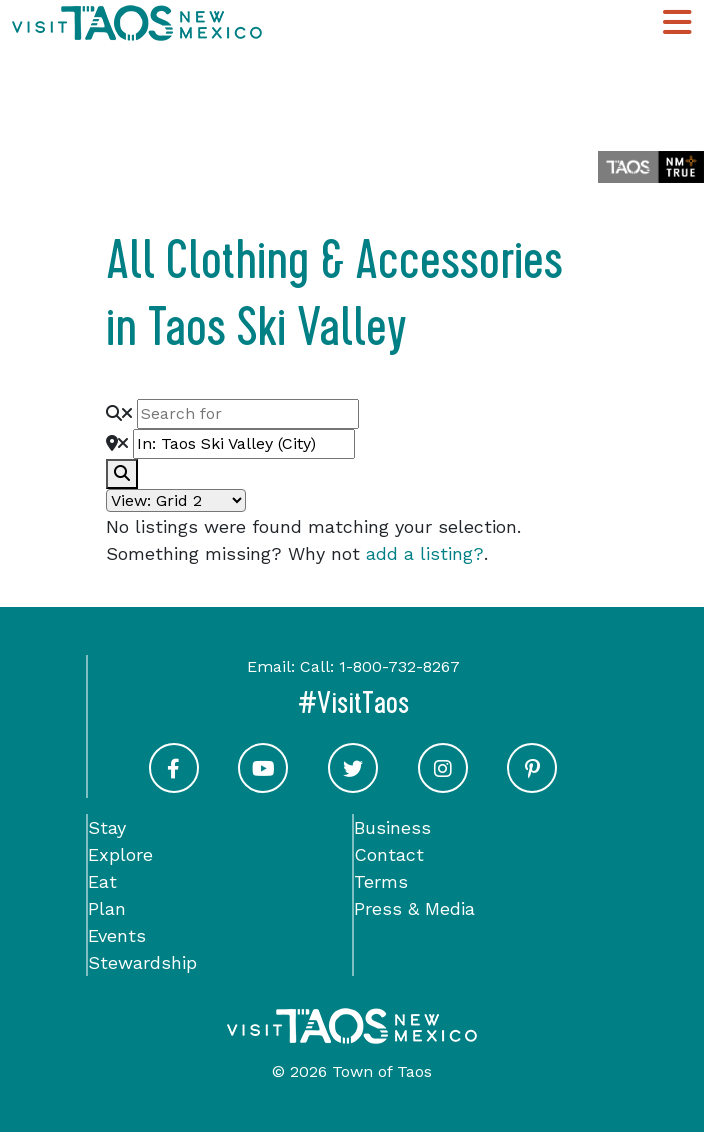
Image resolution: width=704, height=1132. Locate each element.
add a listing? (425, 553)
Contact (389, 854)
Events (117, 935)
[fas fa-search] (122, 474)
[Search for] (248, 414)
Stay (107, 827)
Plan (107, 908)
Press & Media (414, 908)
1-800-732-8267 (399, 666)
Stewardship (142, 962)
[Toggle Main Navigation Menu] (677, 23)
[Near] (244, 444)
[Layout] (176, 500)
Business (392, 827)
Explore (120, 854)
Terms (381, 881)
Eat (102, 881)
